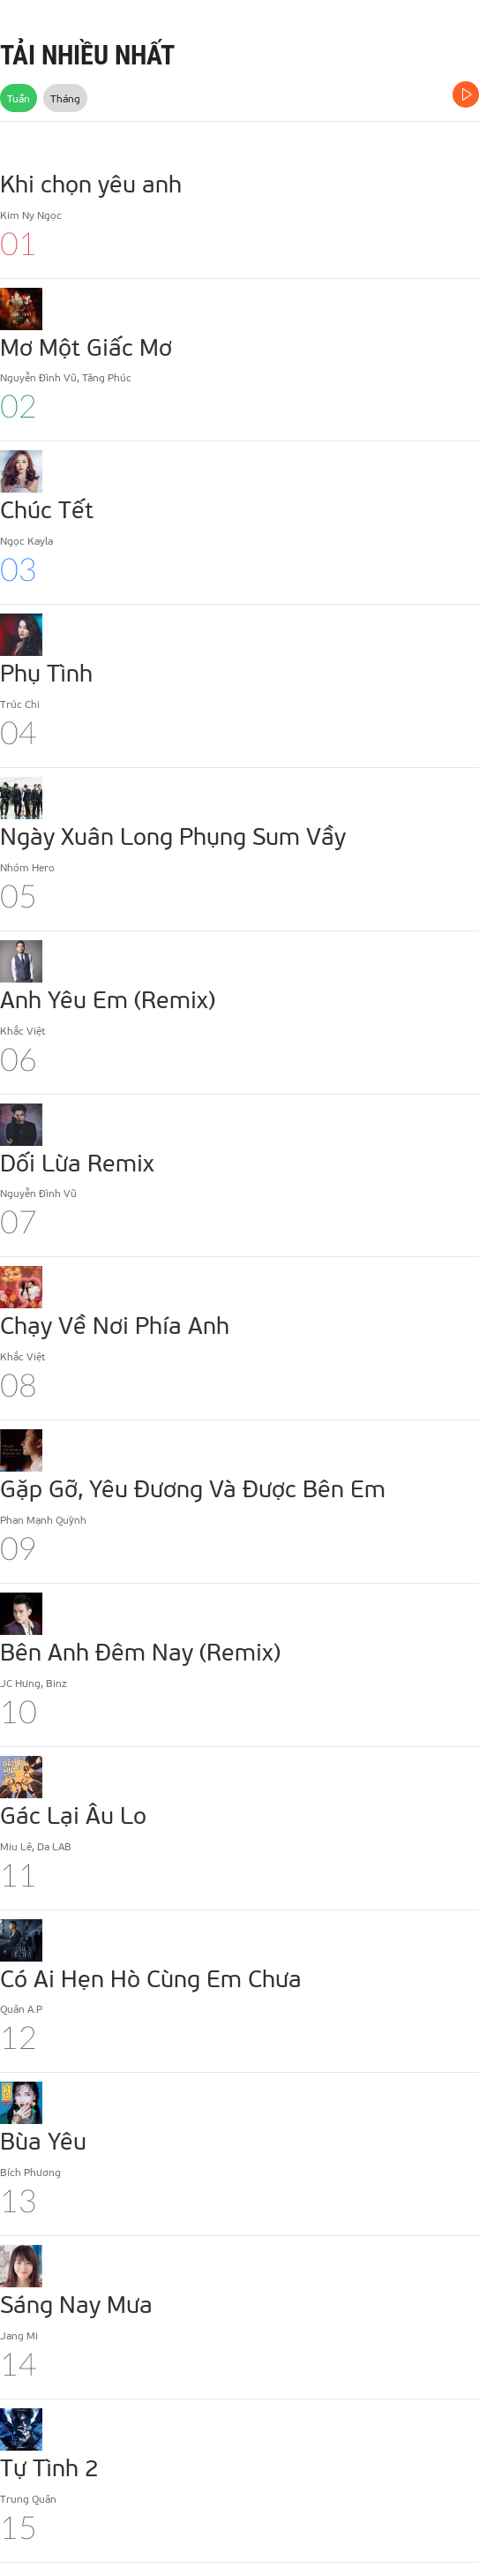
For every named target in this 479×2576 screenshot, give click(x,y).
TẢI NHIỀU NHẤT (87, 55)
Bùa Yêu (43, 2140)
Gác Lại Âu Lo (73, 1814)
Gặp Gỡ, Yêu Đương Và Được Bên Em (192, 1487)
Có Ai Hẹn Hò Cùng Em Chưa (151, 1977)
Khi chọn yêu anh (91, 183)
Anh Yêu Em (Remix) (107, 998)
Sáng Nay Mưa (76, 2303)
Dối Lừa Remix (77, 1162)
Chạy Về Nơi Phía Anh (114, 1324)
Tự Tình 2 (49, 2466)
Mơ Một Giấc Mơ (86, 346)
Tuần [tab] (18, 98)
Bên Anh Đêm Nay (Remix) (140, 1651)
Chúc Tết (47, 508)
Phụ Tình (46, 672)
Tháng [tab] (65, 98)
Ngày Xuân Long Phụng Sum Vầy (173, 835)
